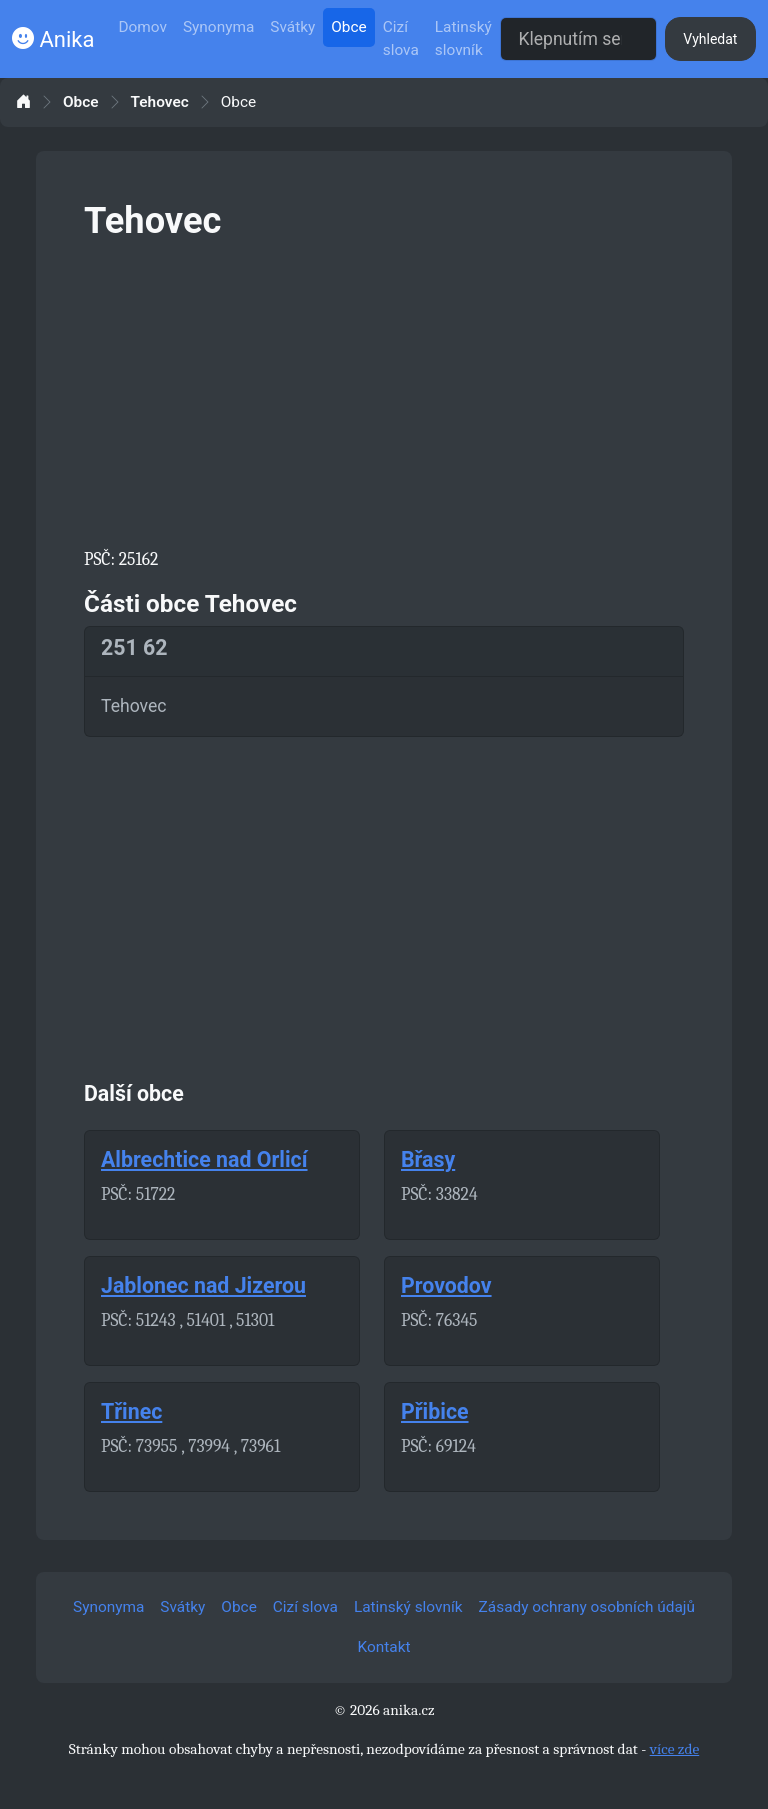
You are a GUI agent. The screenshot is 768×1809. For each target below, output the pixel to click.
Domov (142, 27)
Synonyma (218, 27)
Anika (53, 39)
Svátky (292, 27)
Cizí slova (401, 38)
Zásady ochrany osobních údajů (587, 1607)
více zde (675, 1749)
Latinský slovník (463, 38)
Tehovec (160, 102)
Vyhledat (710, 39)
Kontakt (384, 1647)
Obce (348, 27)
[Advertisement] (384, 390)
